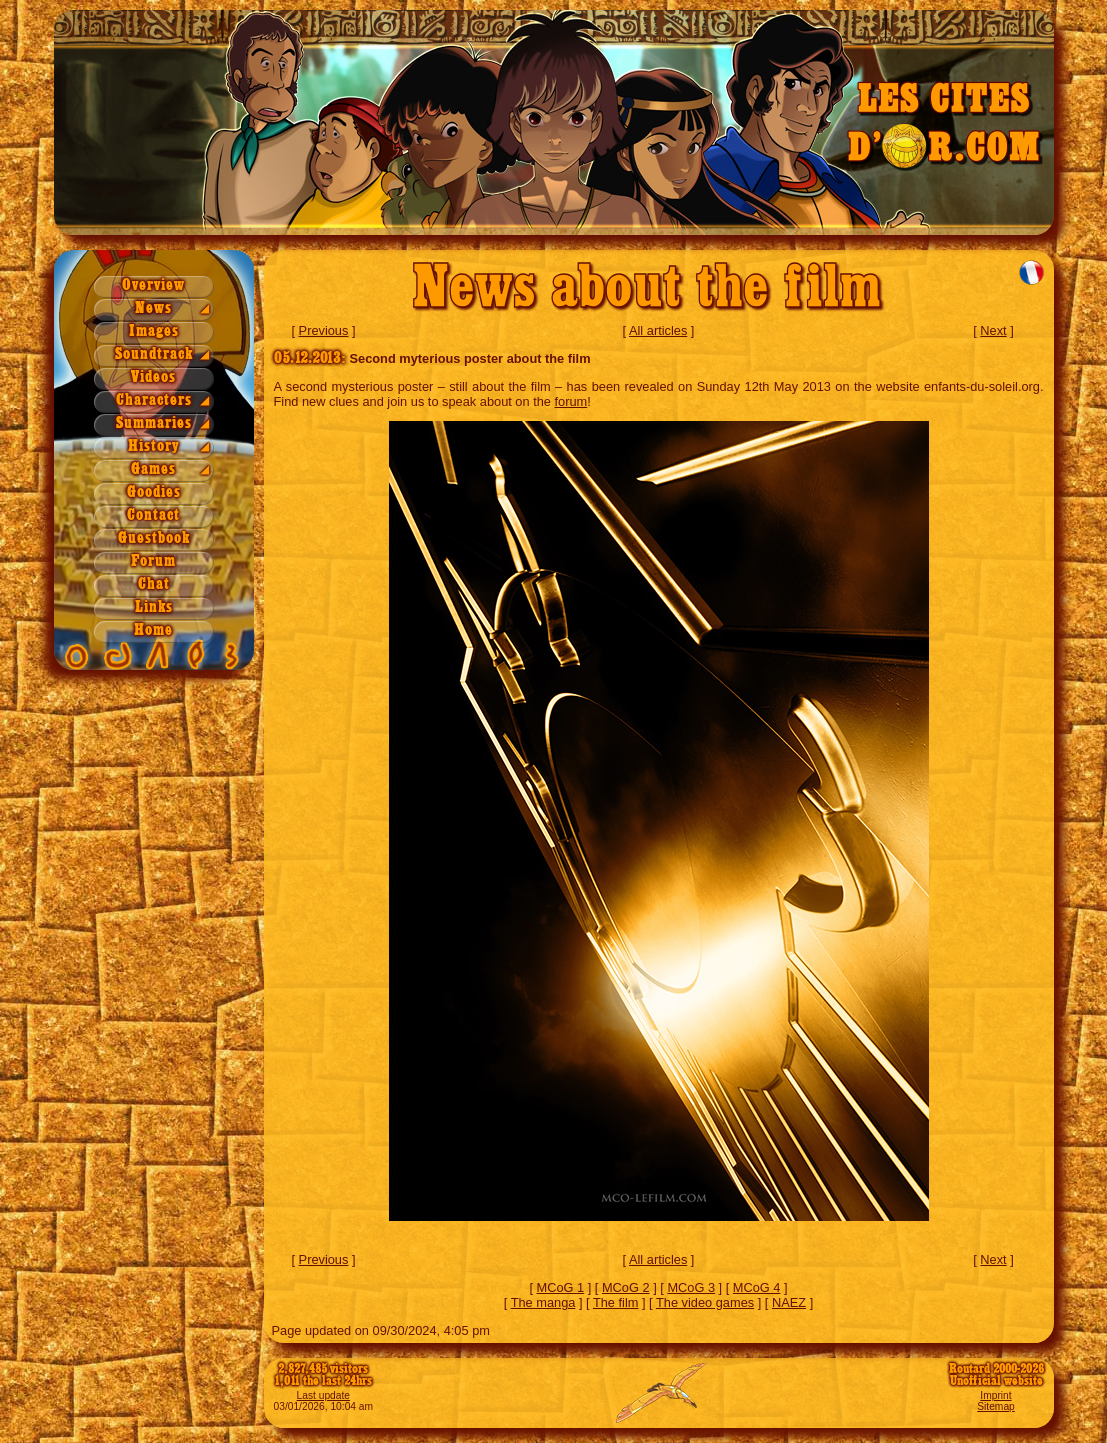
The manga (543, 1302)
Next (993, 330)
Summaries (154, 423)
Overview (153, 285)
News (153, 308)
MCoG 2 (626, 1287)
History (154, 446)
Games (153, 469)
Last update (324, 1395)
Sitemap (996, 1406)
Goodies (154, 492)
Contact (153, 515)
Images (154, 331)
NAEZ (789, 1302)
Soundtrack (154, 354)
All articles (658, 330)
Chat (154, 584)
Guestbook (154, 538)
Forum (153, 561)
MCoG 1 (561, 1287)
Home (153, 630)
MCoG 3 (691, 1287)
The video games (705, 1302)
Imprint (995, 1395)
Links (154, 607)
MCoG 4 (757, 1287)
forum (571, 401)
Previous (324, 330)
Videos (153, 377)
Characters (154, 400)
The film (616, 1302)
